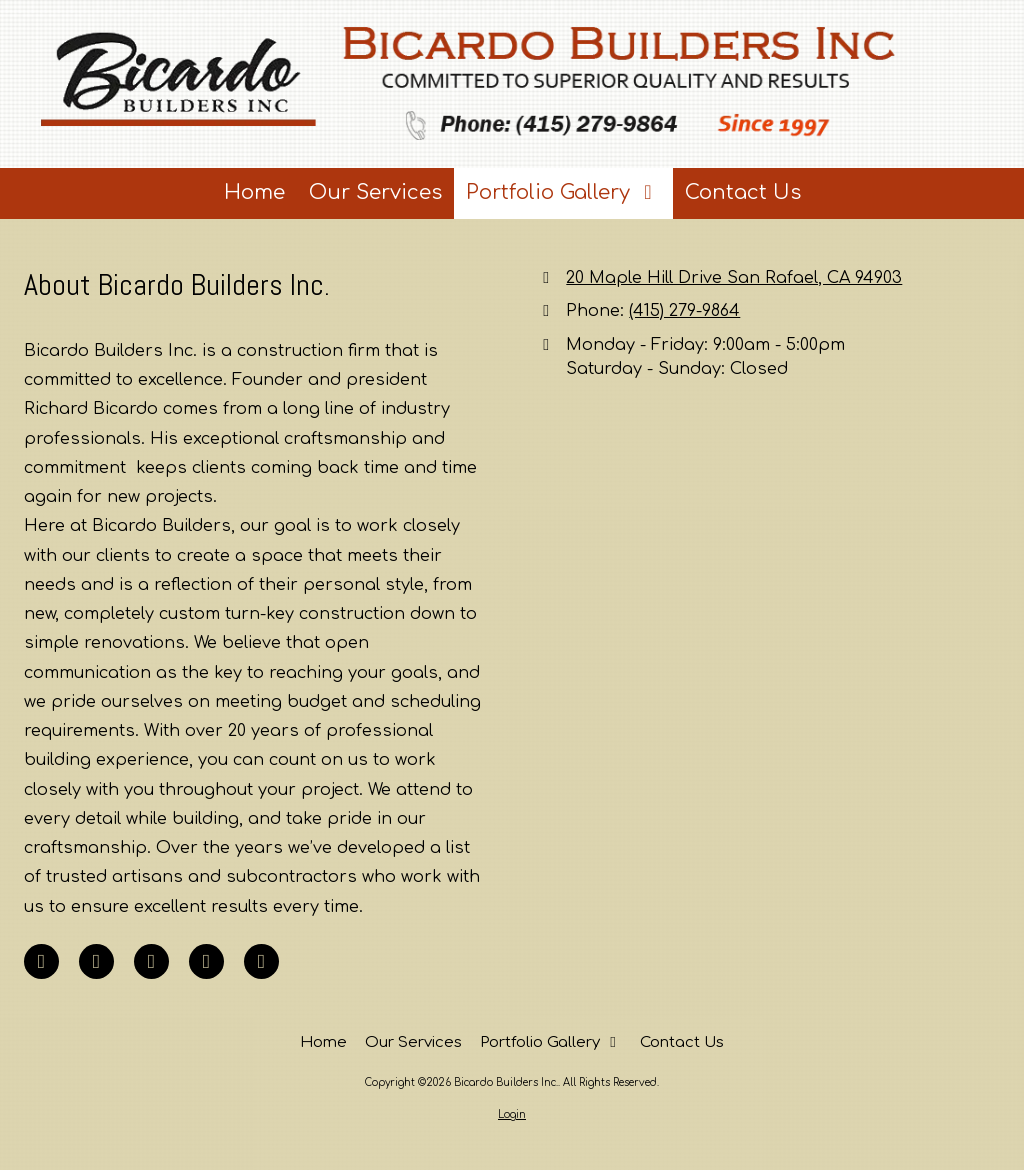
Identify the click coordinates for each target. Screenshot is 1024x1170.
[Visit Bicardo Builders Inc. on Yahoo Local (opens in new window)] (206, 961)
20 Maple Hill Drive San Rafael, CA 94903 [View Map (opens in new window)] (734, 278)
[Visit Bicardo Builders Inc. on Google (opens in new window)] (151, 961)
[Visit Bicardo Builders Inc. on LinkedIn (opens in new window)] (96, 961)
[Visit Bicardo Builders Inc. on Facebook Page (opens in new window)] (41, 961)
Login (512, 1114)
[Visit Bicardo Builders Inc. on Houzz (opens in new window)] (261, 961)
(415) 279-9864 (684, 311)
